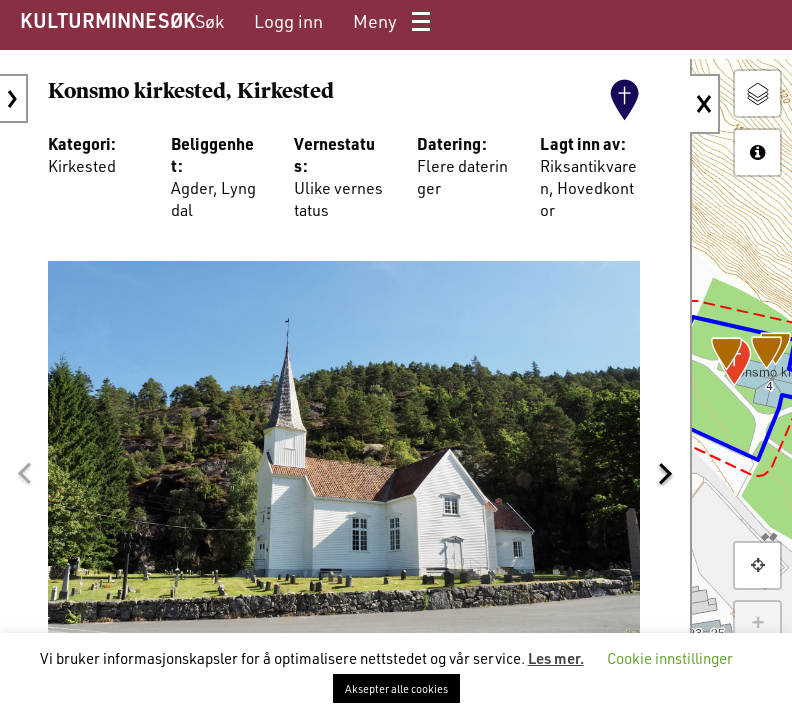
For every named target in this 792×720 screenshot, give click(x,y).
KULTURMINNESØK (107, 20)
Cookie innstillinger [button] (670, 658)
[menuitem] (209, 21)
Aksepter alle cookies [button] (396, 688)
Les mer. (556, 658)
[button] (24, 474)
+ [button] (757, 624)
